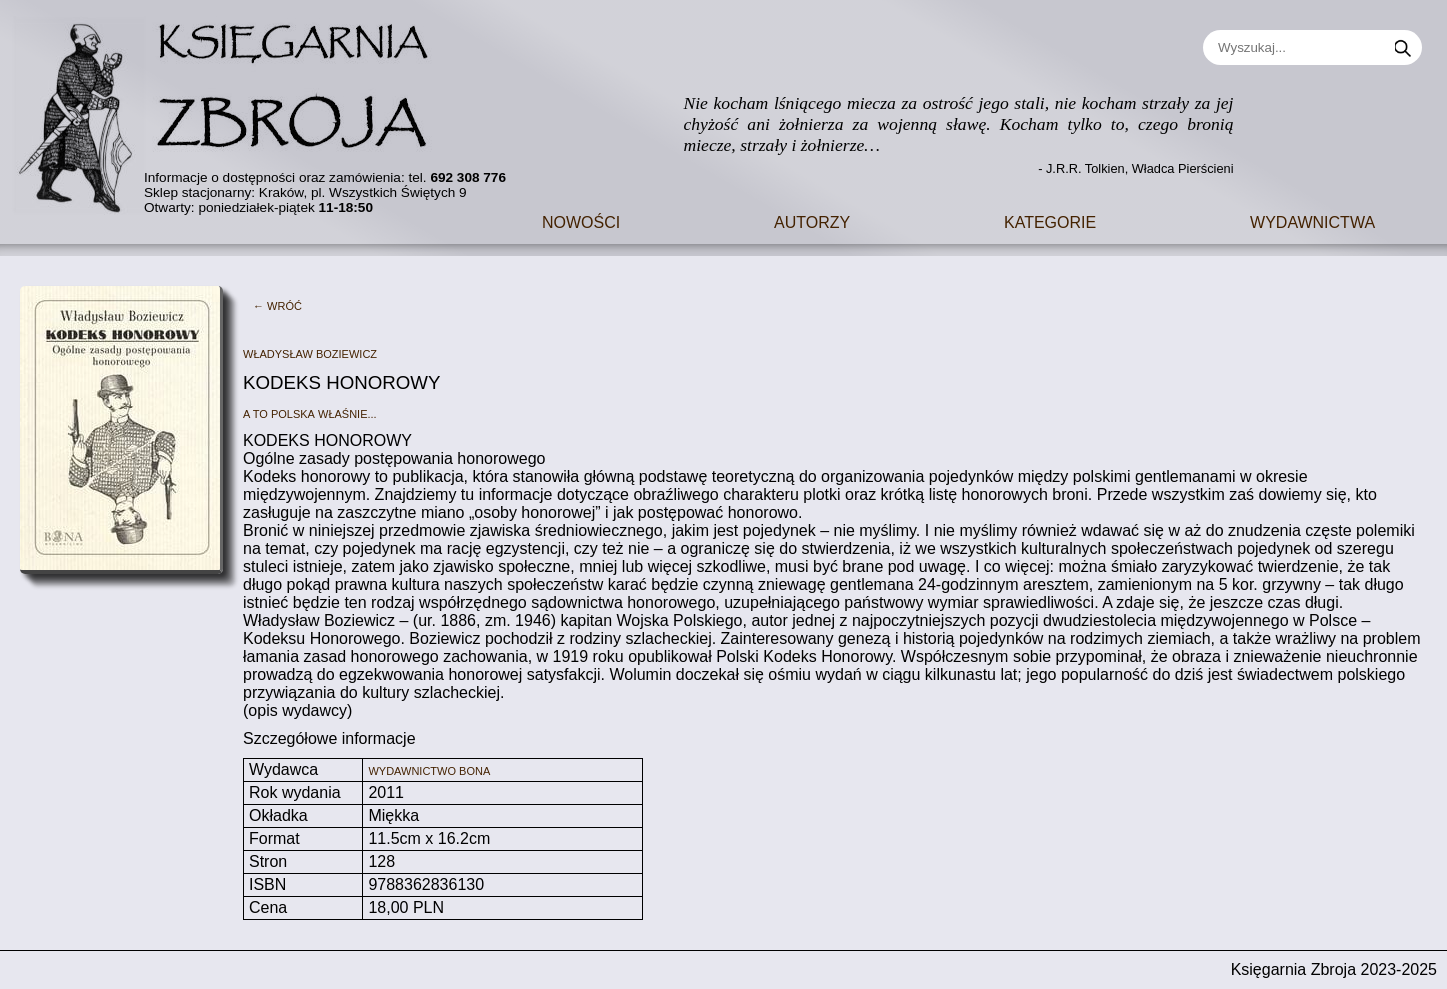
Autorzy (812, 220)
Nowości (581, 220)
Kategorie (1050, 220)
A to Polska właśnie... (310, 412)
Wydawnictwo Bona (429, 769)
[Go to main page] (235, 109)
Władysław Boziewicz (310, 352)
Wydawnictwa (1312, 220)
